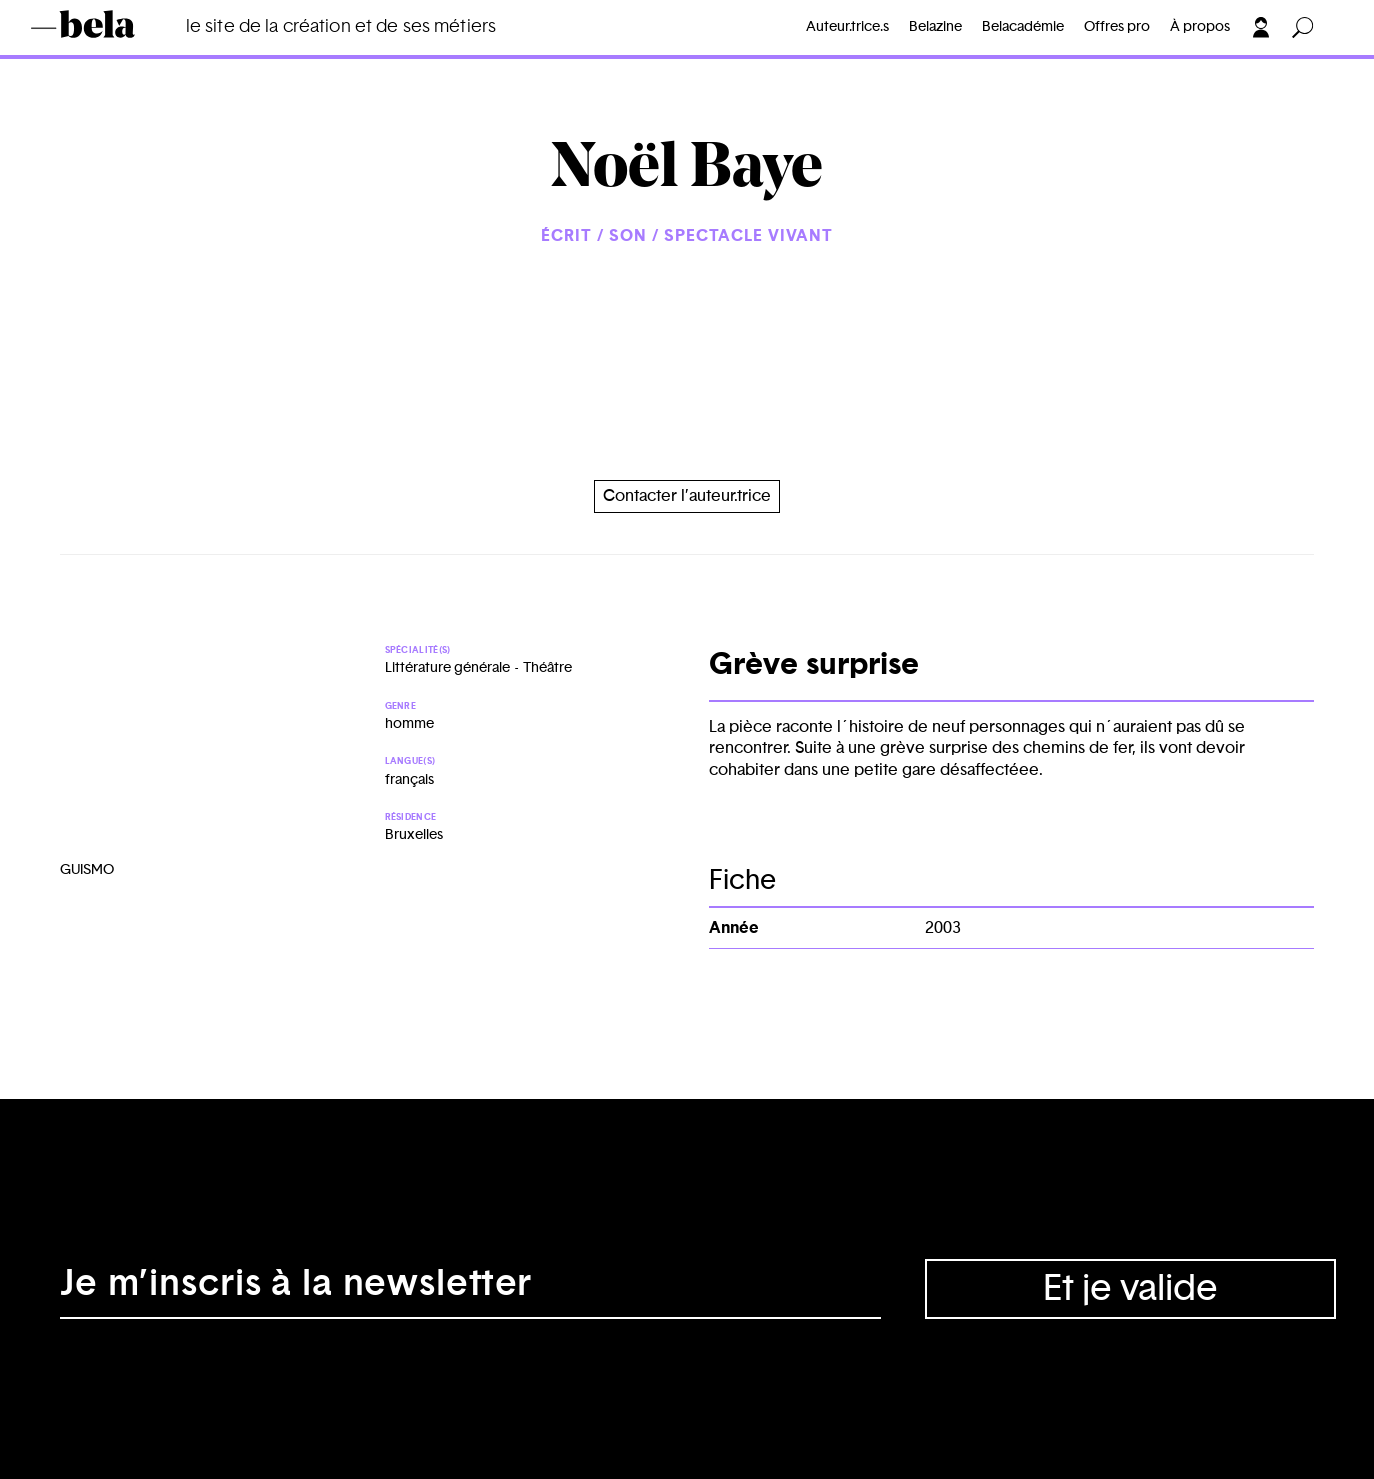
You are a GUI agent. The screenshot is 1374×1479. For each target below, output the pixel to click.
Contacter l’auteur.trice (687, 496)
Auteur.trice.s (847, 27)
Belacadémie (1023, 27)
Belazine (935, 27)
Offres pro (1117, 27)
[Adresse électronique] (470, 1289)
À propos (1200, 27)
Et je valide (1130, 1289)
